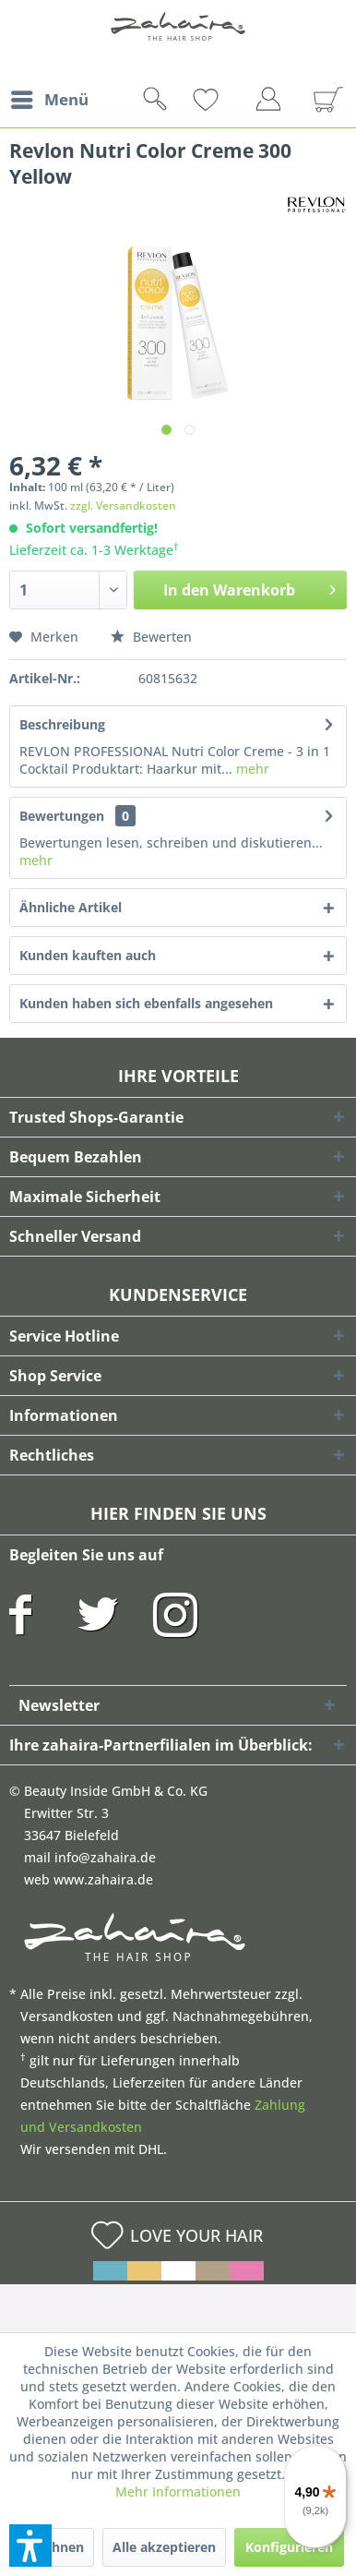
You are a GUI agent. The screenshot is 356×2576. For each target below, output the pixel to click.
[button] (30, 2545)
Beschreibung (62, 724)
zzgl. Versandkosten (123, 505)
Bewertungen (61, 816)
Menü (50, 97)
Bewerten (151, 636)
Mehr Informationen (178, 2491)
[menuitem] (49, 99)
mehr (250, 768)
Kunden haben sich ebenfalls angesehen (146, 1003)
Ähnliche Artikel (70, 907)
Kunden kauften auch (87, 955)
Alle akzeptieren (164, 2547)
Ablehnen (53, 2547)
